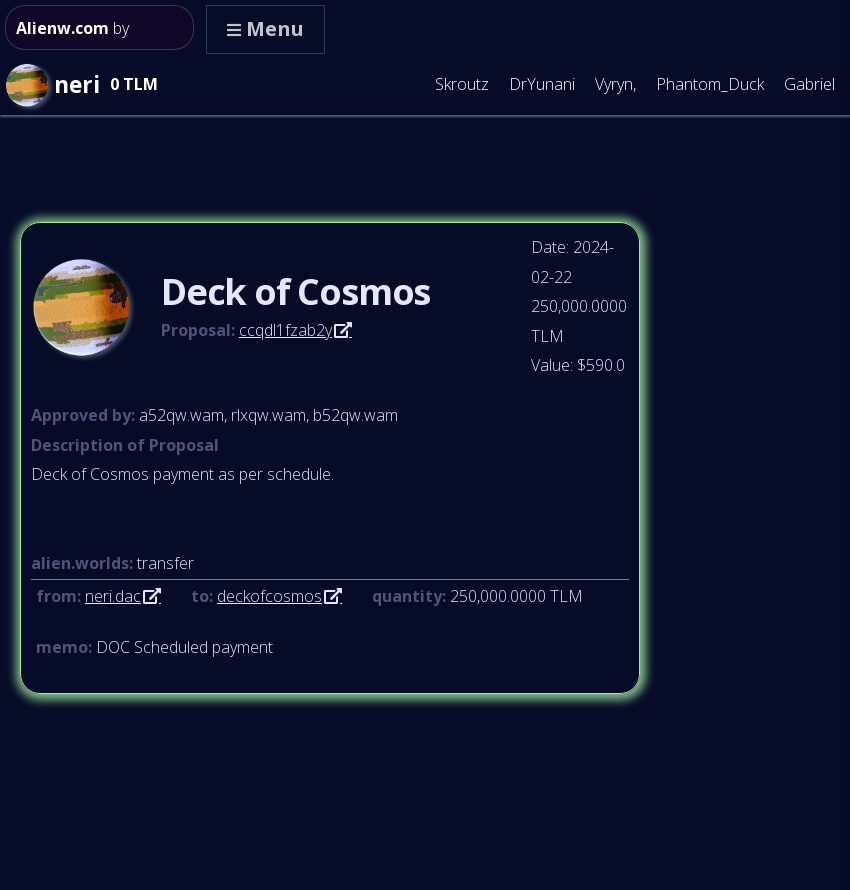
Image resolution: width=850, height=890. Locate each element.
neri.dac (113, 596)
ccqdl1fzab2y (285, 330)
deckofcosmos (269, 596)
